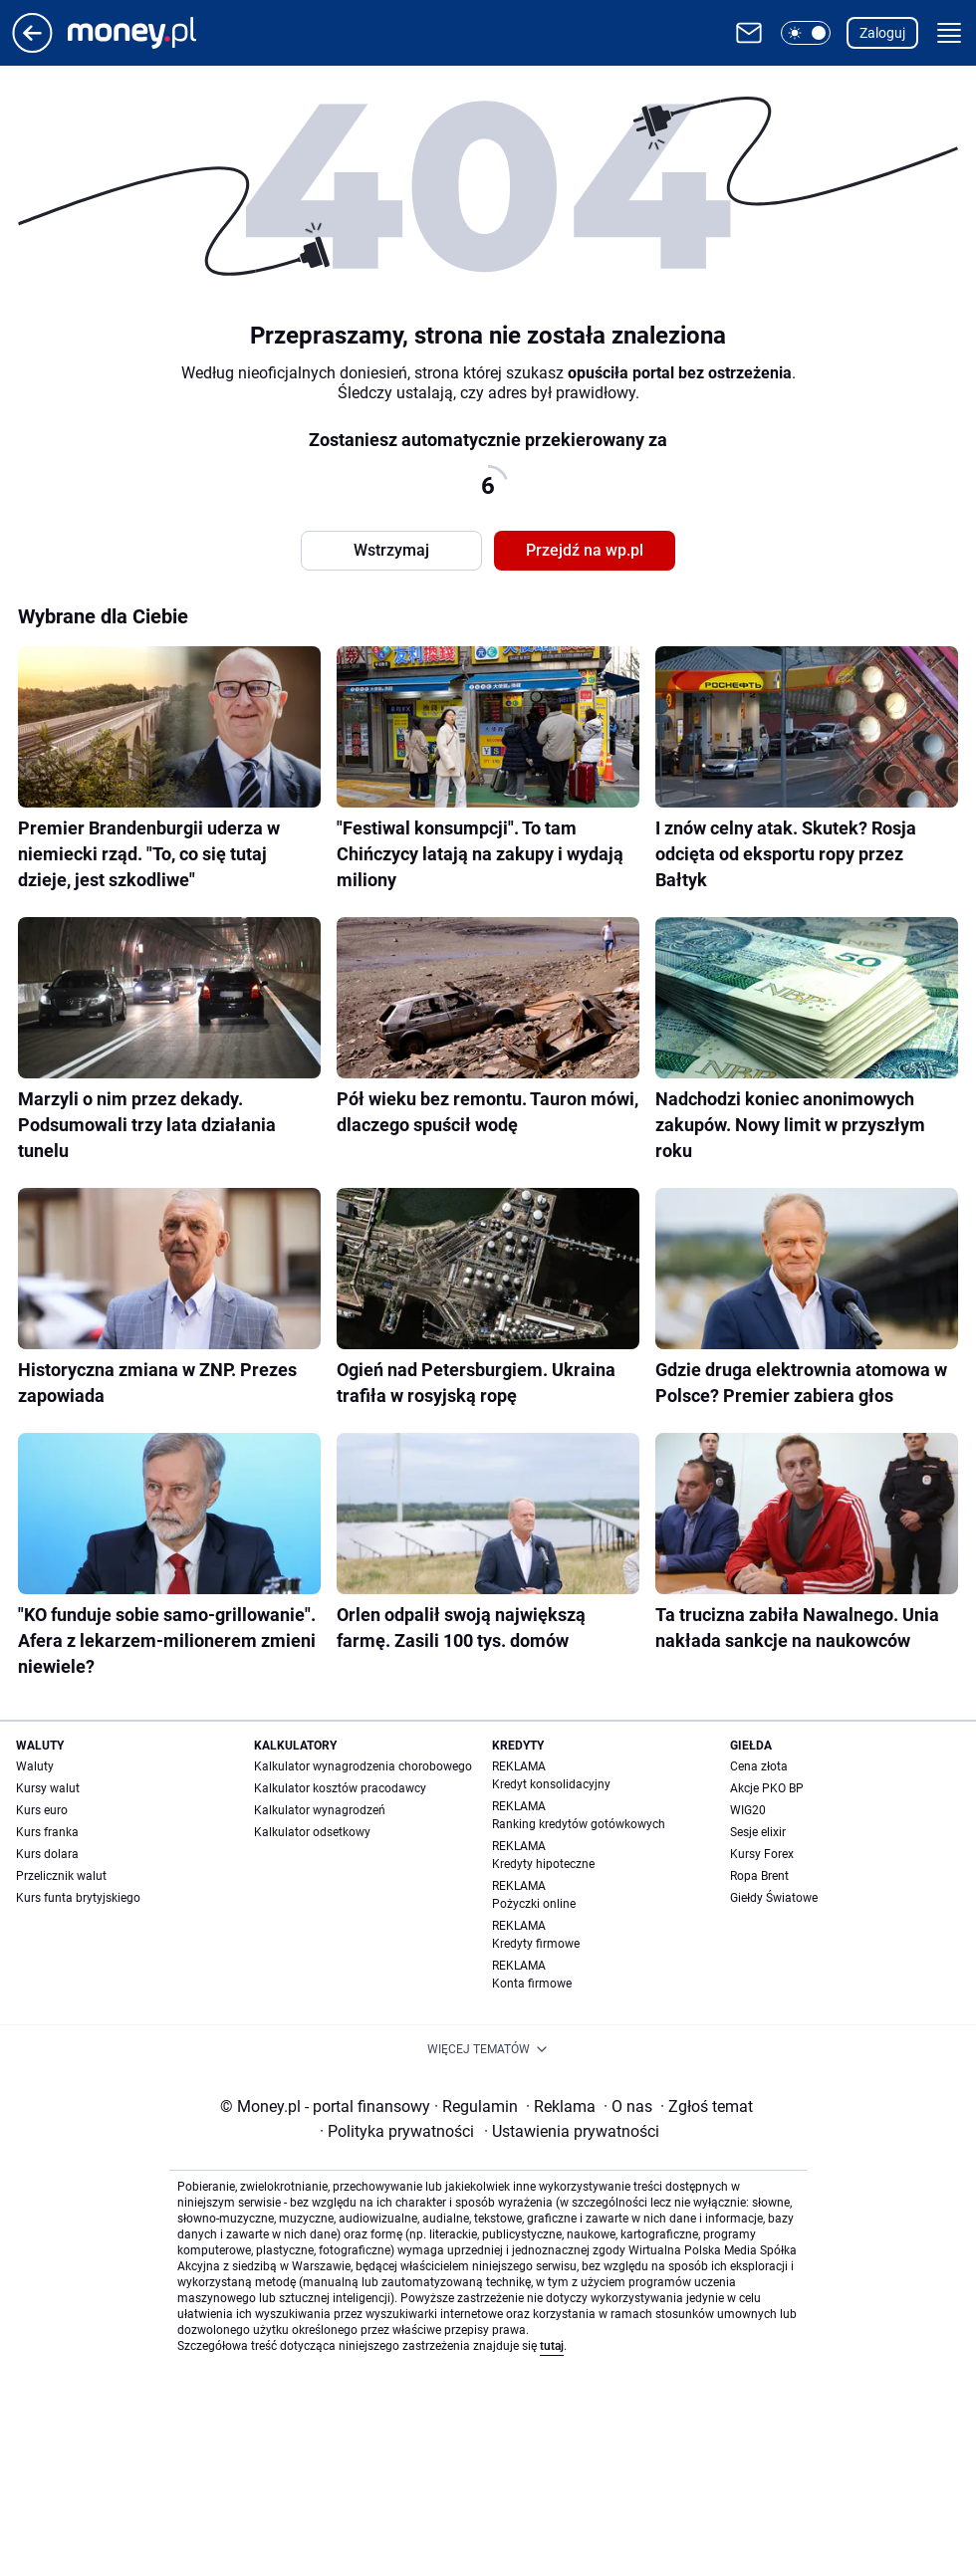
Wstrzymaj (391, 550)
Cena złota (759, 1766)
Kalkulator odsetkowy (312, 1832)
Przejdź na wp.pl (584, 550)
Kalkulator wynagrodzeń (319, 1810)
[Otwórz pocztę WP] (749, 33)
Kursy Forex (762, 1854)
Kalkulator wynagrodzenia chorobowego (363, 1766)
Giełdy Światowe (774, 1898)
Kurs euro (42, 1810)
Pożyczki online (534, 1904)
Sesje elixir (758, 1832)
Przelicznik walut (61, 1876)
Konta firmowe (532, 1984)
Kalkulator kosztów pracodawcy (340, 1788)
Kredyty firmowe (536, 1944)
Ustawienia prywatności (571, 2131)
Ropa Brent (759, 1876)
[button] (806, 33)
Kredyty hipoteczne (543, 1864)
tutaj (552, 2346)
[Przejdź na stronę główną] (32, 47)
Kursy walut (48, 1788)
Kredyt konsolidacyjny (551, 1784)
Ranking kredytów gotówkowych (578, 1824)
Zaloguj (882, 33)
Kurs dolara (47, 1854)
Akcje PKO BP (767, 1788)
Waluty (35, 1766)
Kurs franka (47, 1832)
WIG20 (748, 1810)
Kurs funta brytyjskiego (78, 1898)
